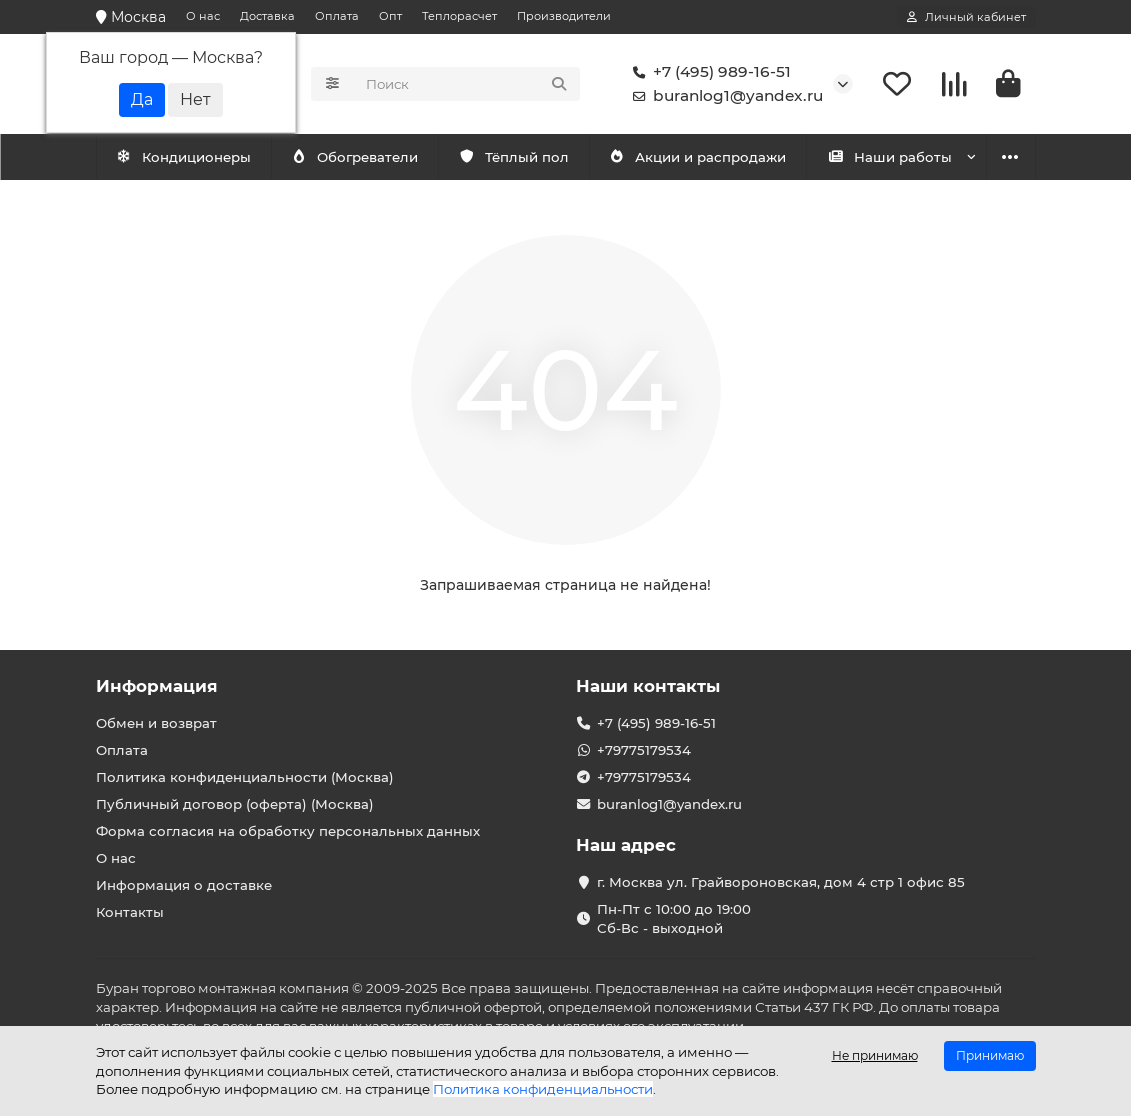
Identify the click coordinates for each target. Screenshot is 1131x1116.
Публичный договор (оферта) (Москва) (235, 804)
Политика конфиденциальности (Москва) (245, 777)
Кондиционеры (183, 157)
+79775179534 (644, 750)
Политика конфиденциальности (543, 1089)
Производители (564, 16)
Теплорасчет (459, 16)
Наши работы (889, 157)
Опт (390, 16)
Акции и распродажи (698, 157)
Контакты (130, 912)
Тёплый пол (513, 157)
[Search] (467, 84)
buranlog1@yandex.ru (724, 96)
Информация (157, 686)
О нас (203, 16)
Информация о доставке (184, 885)
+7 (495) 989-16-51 (708, 72)
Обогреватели (355, 157)
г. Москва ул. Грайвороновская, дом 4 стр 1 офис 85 (781, 882)
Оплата (337, 16)
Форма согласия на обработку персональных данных (288, 831)
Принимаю (990, 1055)
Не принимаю (875, 1055)
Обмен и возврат (156, 723)
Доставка (267, 16)
